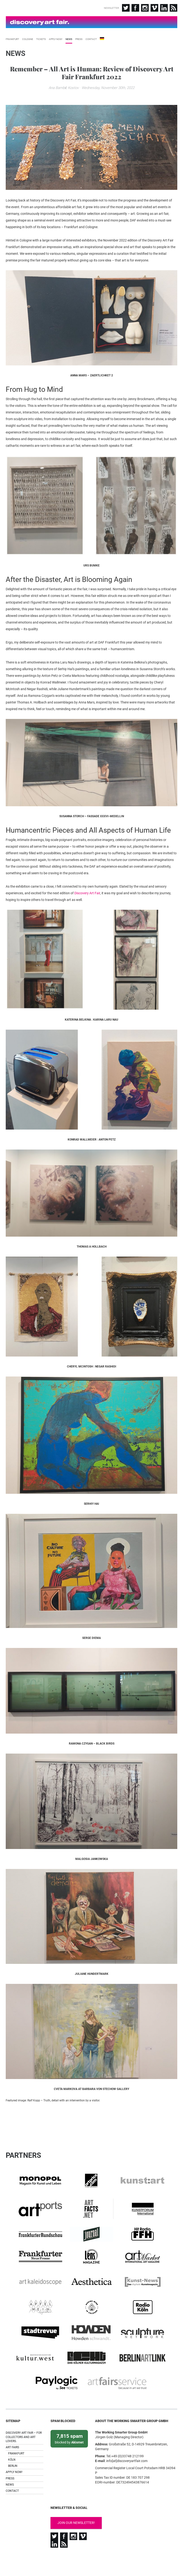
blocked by (69, 2435)
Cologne (27, 36)
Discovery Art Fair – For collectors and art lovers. (24, 2433)
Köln (11, 2456)
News (69, 36)
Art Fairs (12, 2444)
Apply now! (55, 36)
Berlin (12, 2462)
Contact (91, 36)
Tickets (41, 36)
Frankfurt (12, 36)
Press (78, 36)
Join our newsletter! (70, 2519)
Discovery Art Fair (87, 910)
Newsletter (111, 8)
